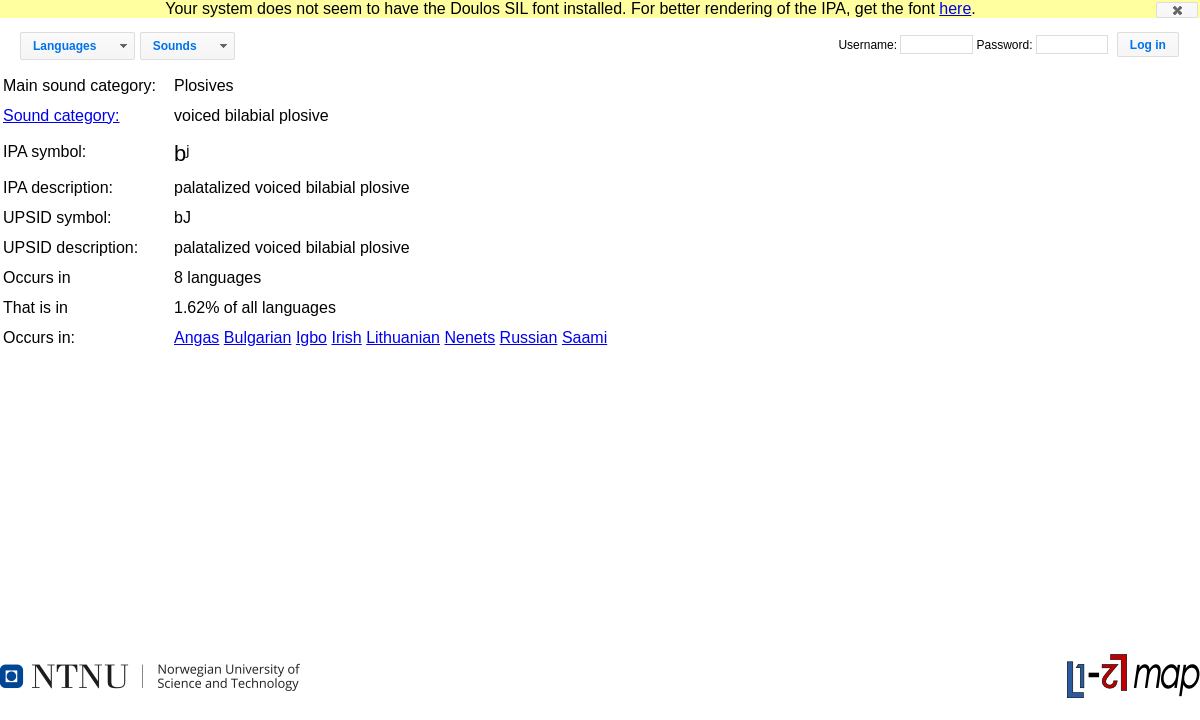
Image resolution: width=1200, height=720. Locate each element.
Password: (1005, 45)
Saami (584, 337)
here (955, 8)
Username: (869, 45)
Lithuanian (403, 337)
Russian (529, 337)
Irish (346, 337)
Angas (196, 337)
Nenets (469, 337)
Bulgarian (258, 337)
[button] (1177, 10)
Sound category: (61, 115)
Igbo (311, 337)
